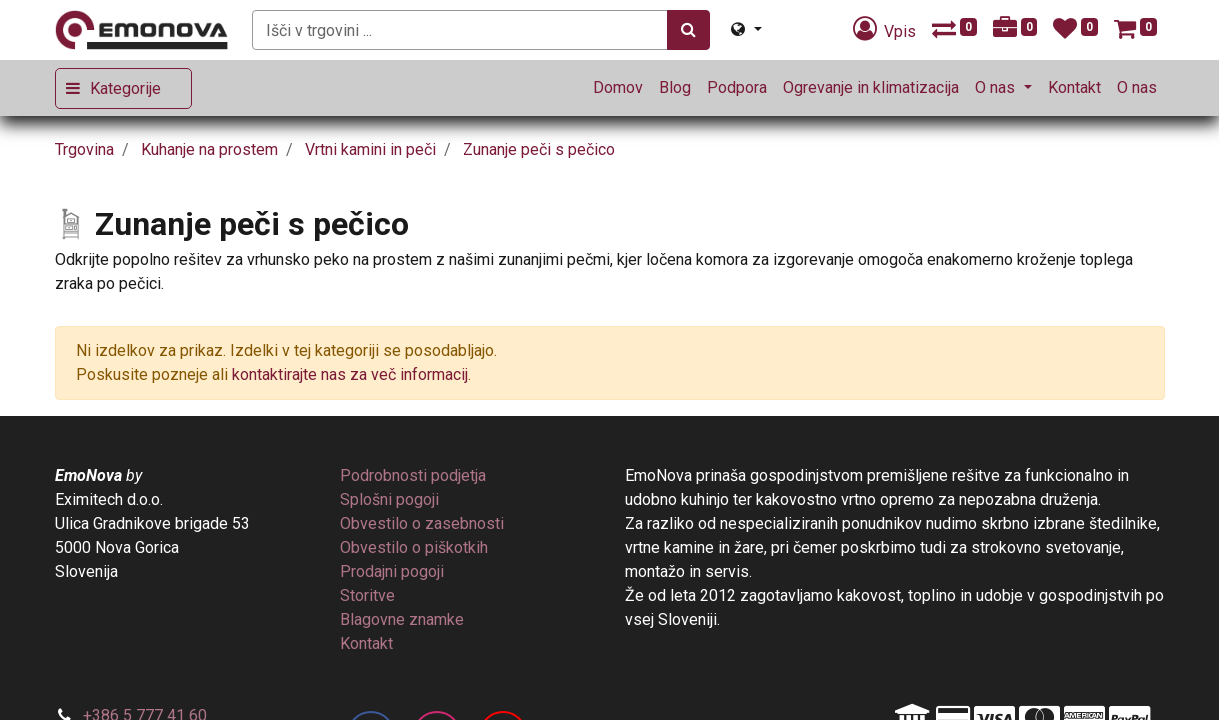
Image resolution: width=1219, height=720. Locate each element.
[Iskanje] (688, 30)
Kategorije (125, 88)
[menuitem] (618, 88)
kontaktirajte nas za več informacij (350, 374)
